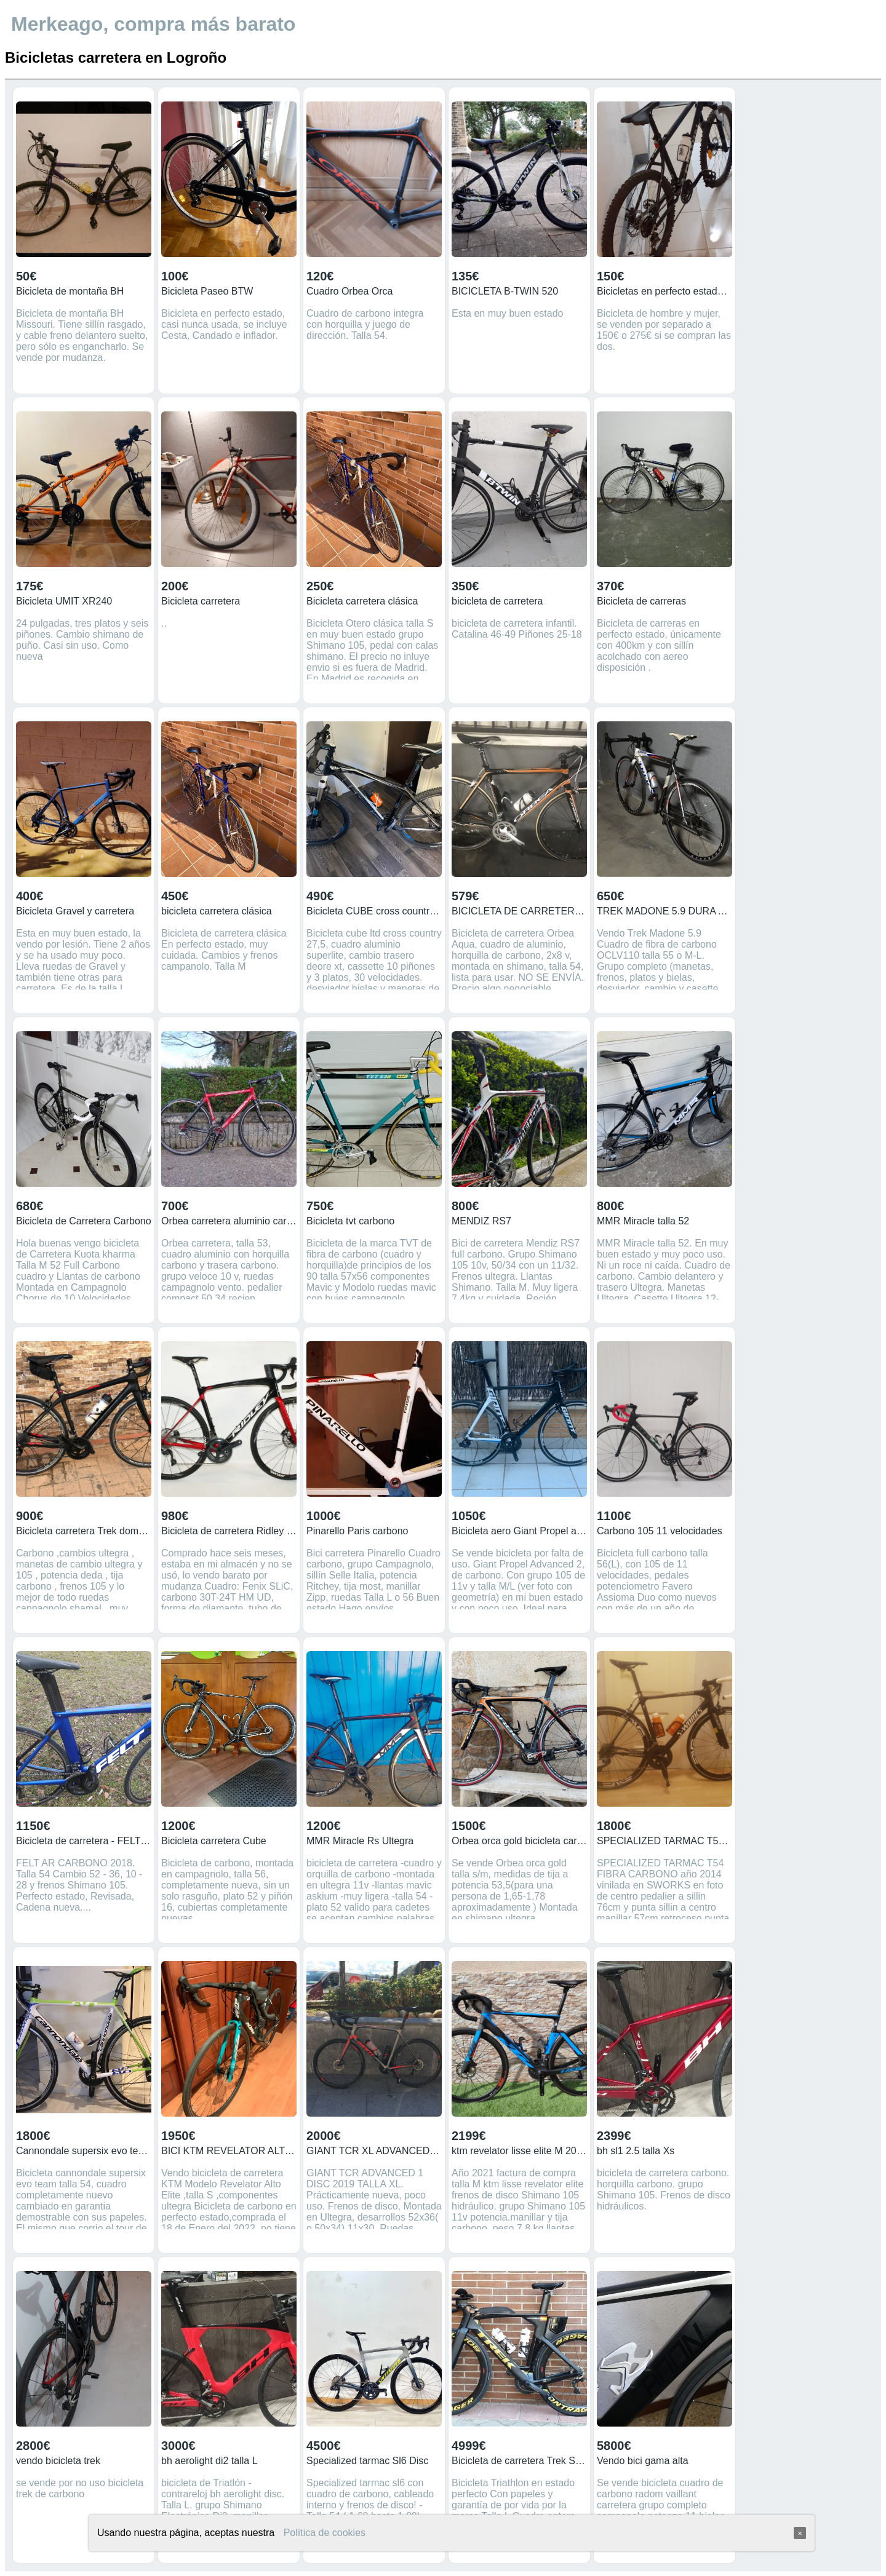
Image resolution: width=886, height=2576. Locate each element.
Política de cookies (324, 2532)
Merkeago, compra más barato (153, 24)
